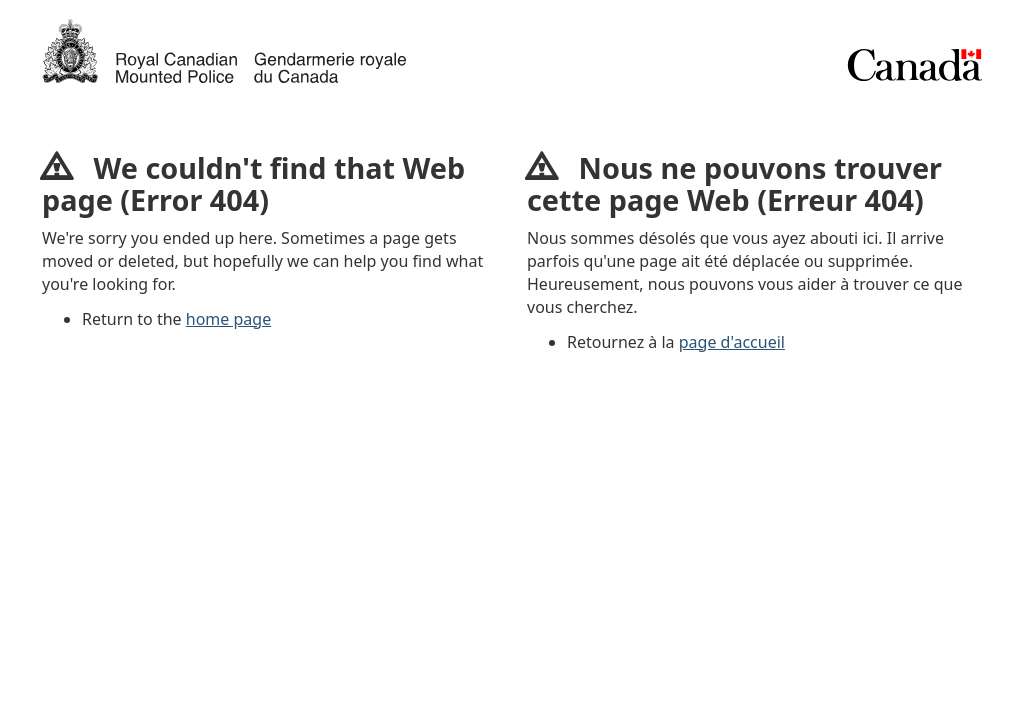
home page (228, 319)
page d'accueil (732, 342)
